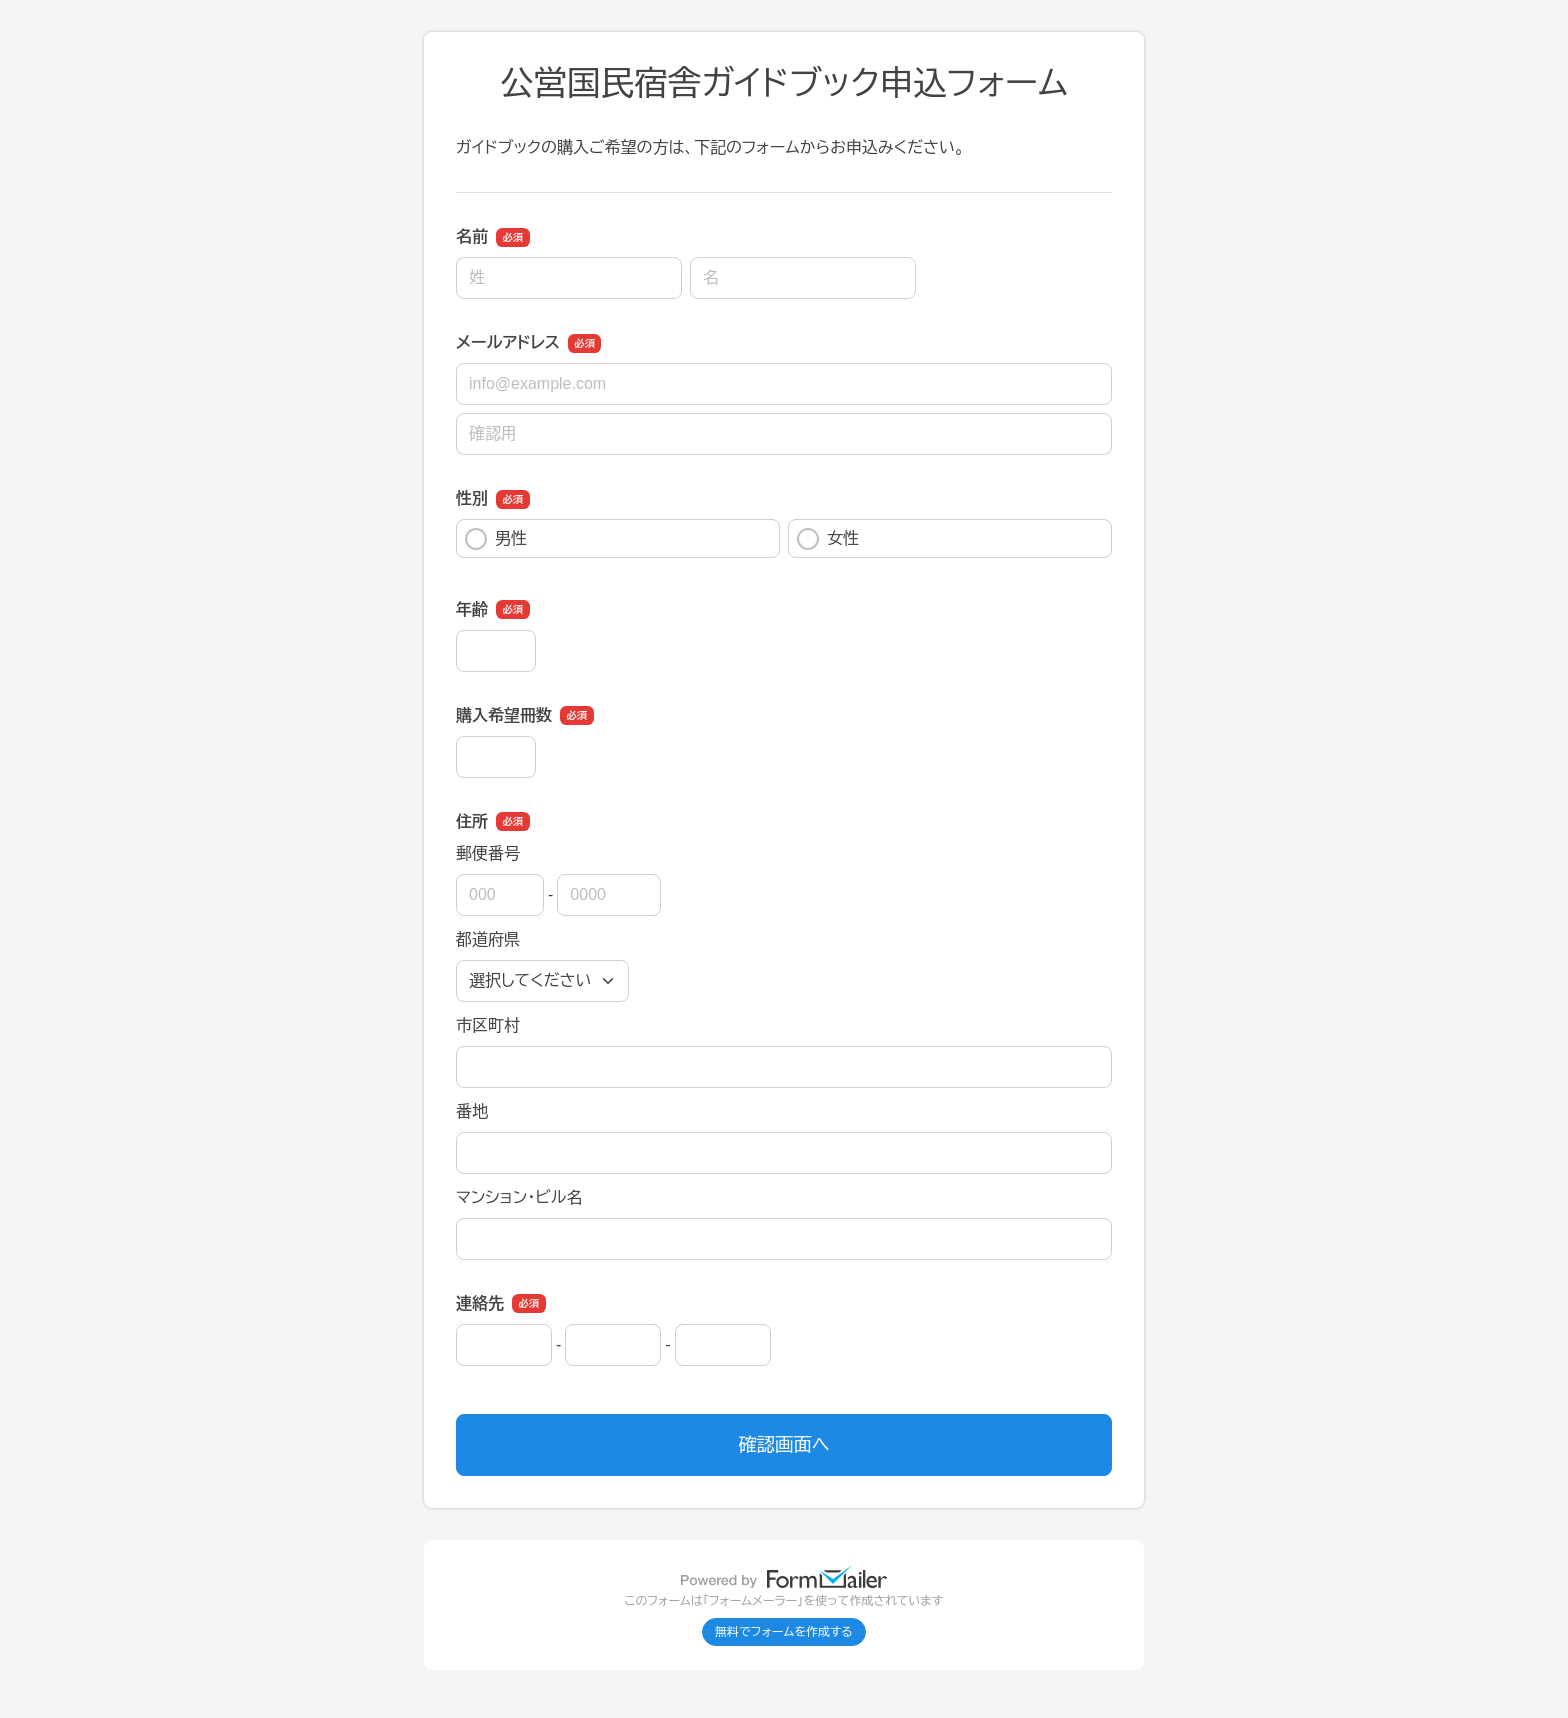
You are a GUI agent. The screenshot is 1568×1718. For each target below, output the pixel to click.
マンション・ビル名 (519, 1197)
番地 (472, 1111)
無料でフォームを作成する (784, 1632)
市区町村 (488, 1025)
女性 (828, 539)
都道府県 (488, 939)
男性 (496, 539)
